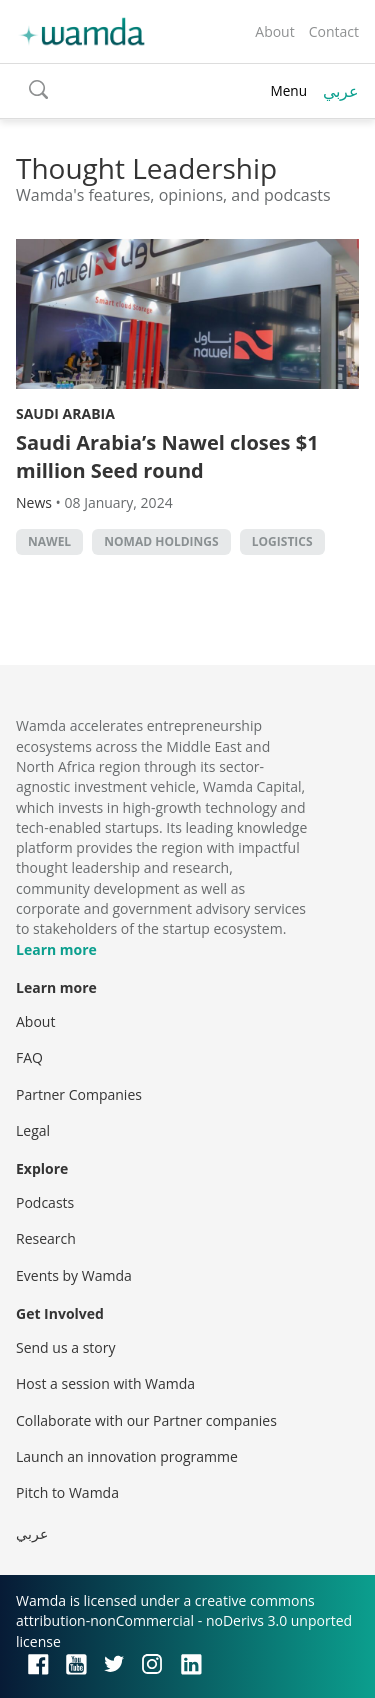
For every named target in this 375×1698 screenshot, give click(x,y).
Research (46, 1238)
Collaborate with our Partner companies (146, 1420)
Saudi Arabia (65, 413)
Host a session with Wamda (105, 1383)
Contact (334, 31)
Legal (33, 1130)
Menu (288, 90)
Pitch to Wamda (67, 1492)
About (274, 31)
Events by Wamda (74, 1275)
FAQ (29, 1057)
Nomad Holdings (161, 541)
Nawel (49, 541)
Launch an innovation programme (127, 1456)
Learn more (56, 949)
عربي (341, 91)
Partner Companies (79, 1094)
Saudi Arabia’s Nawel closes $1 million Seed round (167, 456)
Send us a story (65, 1347)
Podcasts (45, 1202)
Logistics (282, 541)
